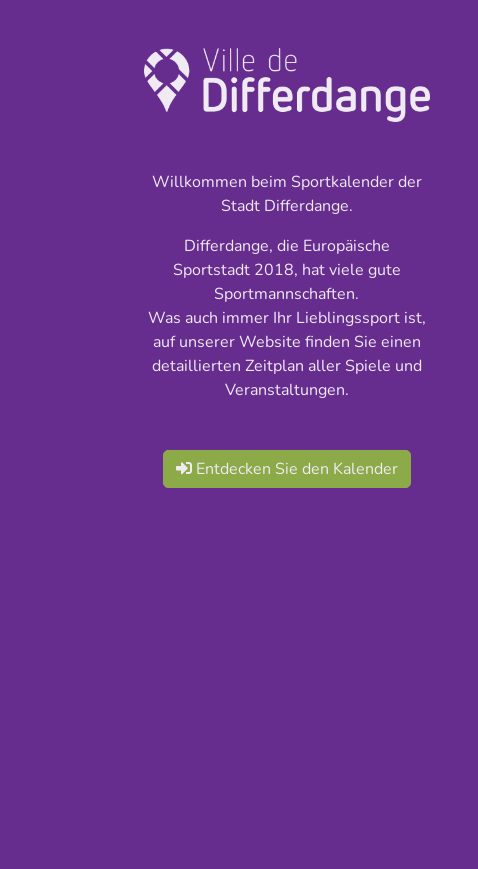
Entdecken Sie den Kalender (287, 469)
